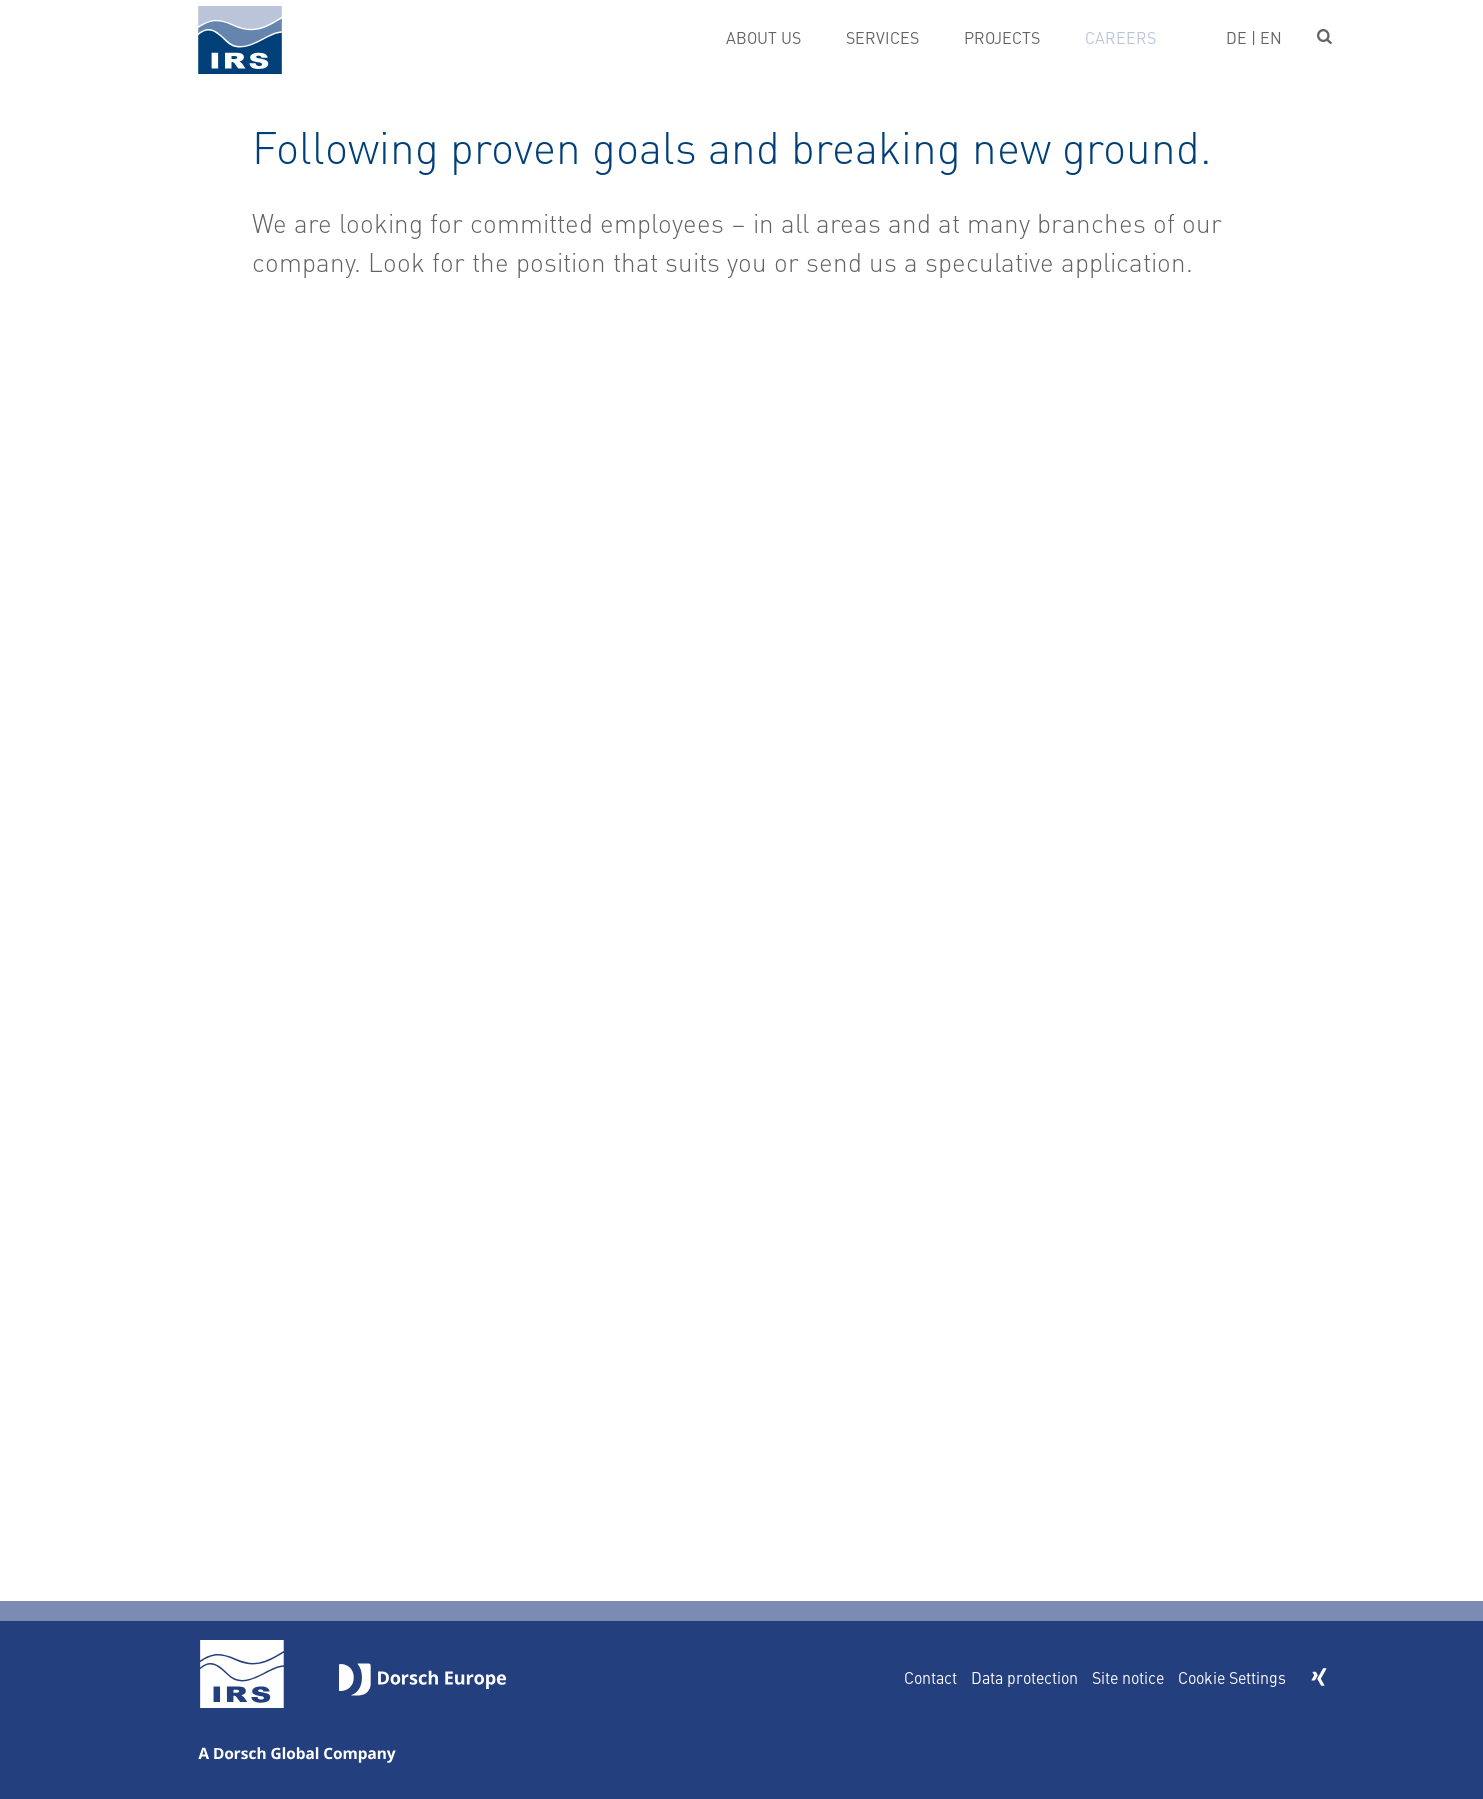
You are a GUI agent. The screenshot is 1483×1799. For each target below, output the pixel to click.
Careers (1120, 37)
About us (763, 37)
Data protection (1024, 1677)
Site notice (1128, 1677)
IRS (240, 39)
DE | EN (1254, 37)
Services (882, 37)
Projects (1002, 37)
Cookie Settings (1232, 1677)
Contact (930, 1677)
